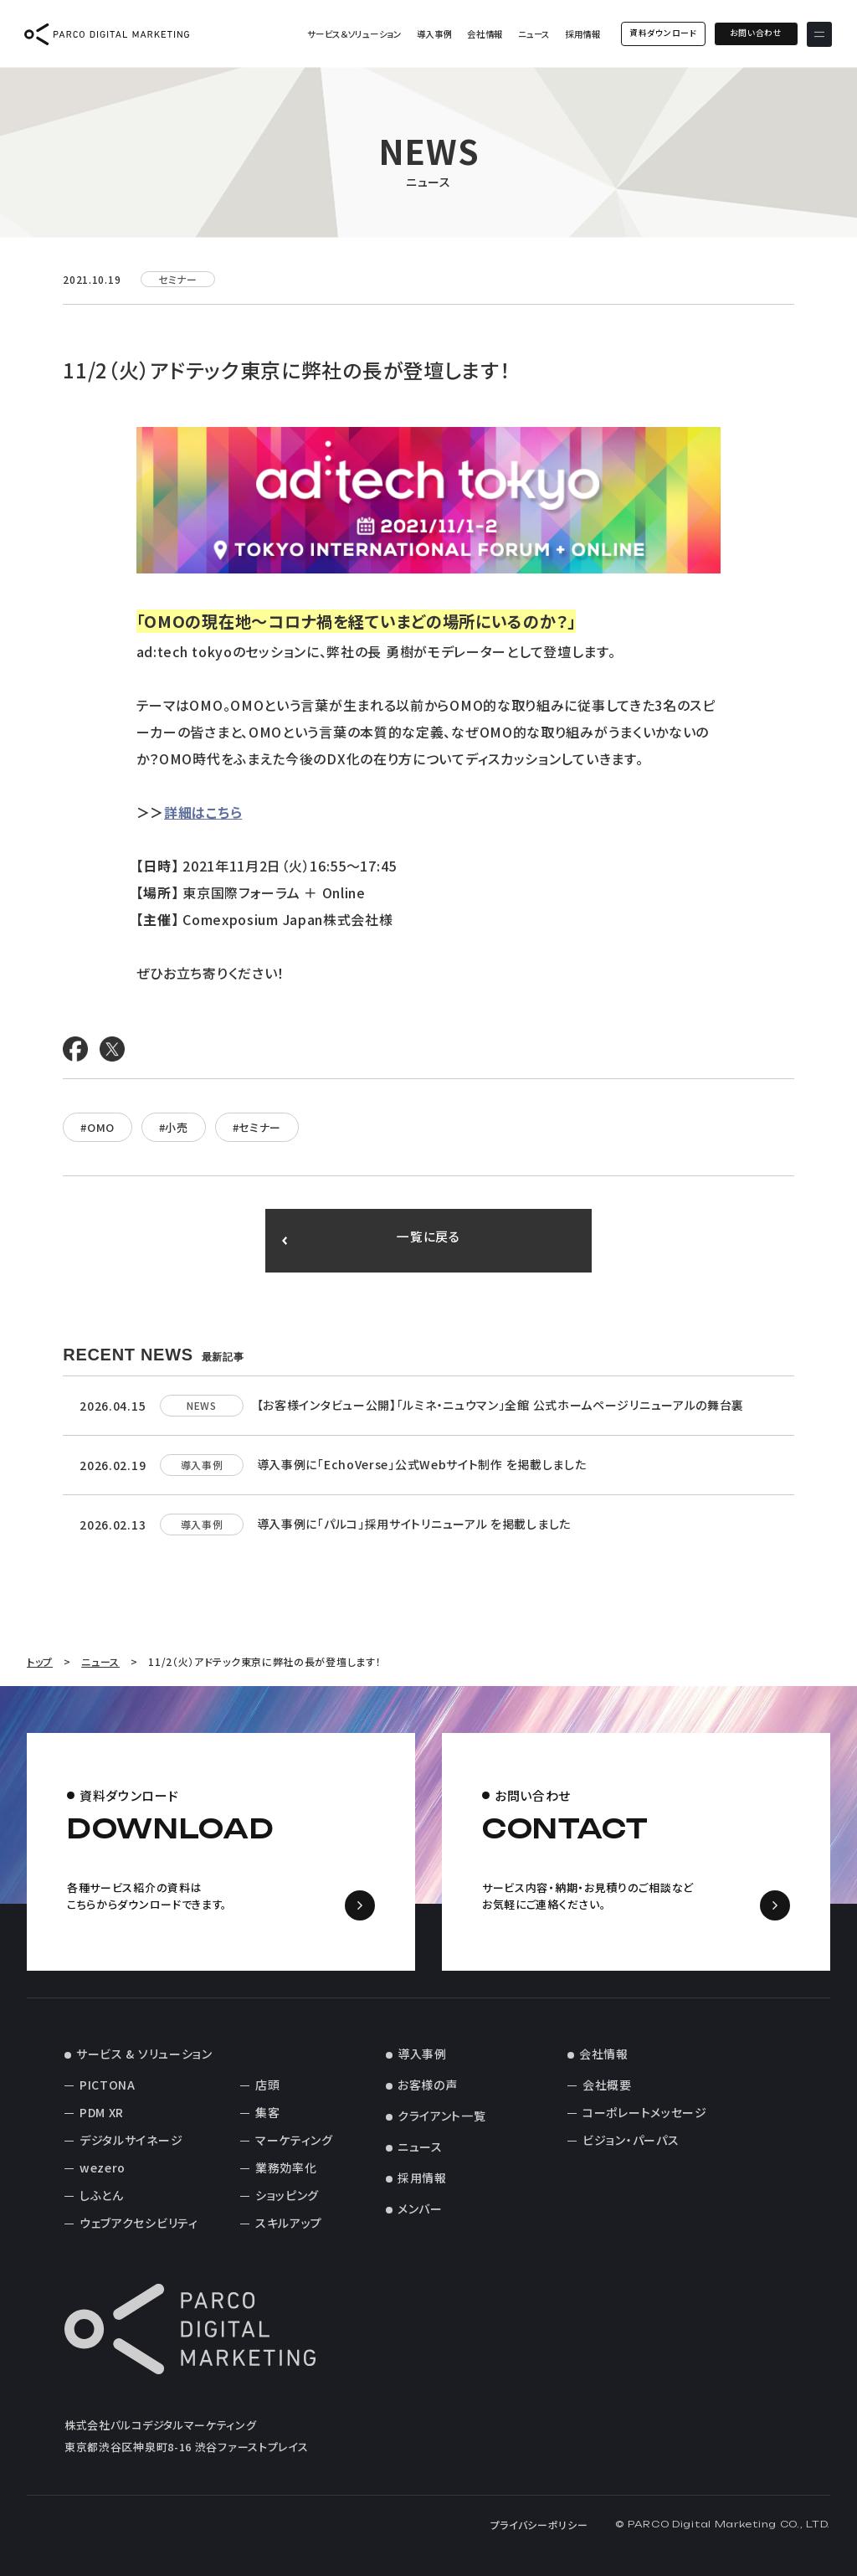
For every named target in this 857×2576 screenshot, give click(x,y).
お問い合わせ (753, 35)
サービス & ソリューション (144, 2053)
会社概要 (607, 2084)
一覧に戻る (429, 1241)
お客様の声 (428, 2084)
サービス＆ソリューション (351, 35)
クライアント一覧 (442, 2115)
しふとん (102, 2195)
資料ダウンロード (661, 35)
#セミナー (257, 1127)
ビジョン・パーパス (630, 2139)
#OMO (97, 1127)
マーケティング (294, 2139)
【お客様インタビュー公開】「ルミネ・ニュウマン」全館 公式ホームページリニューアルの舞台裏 (501, 1404)
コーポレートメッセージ (644, 2112)
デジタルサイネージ (131, 2139)
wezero (103, 2167)
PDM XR (102, 2112)
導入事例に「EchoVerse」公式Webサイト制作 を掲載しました (422, 1464)
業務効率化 (286, 2167)
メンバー (420, 2208)
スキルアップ (288, 2222)
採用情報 (580, 35)
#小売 (173, 1127)
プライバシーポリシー (539, 2524)
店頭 (267, 2084)
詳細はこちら (203, 812)
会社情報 (483, 35)
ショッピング (287, 2195)
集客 (267, 2112)
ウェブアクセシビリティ (139, 2222)
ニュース (531, 35)
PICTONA (108, 2084)
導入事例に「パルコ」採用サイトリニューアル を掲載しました (414, 1523)
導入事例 (432, 35)
